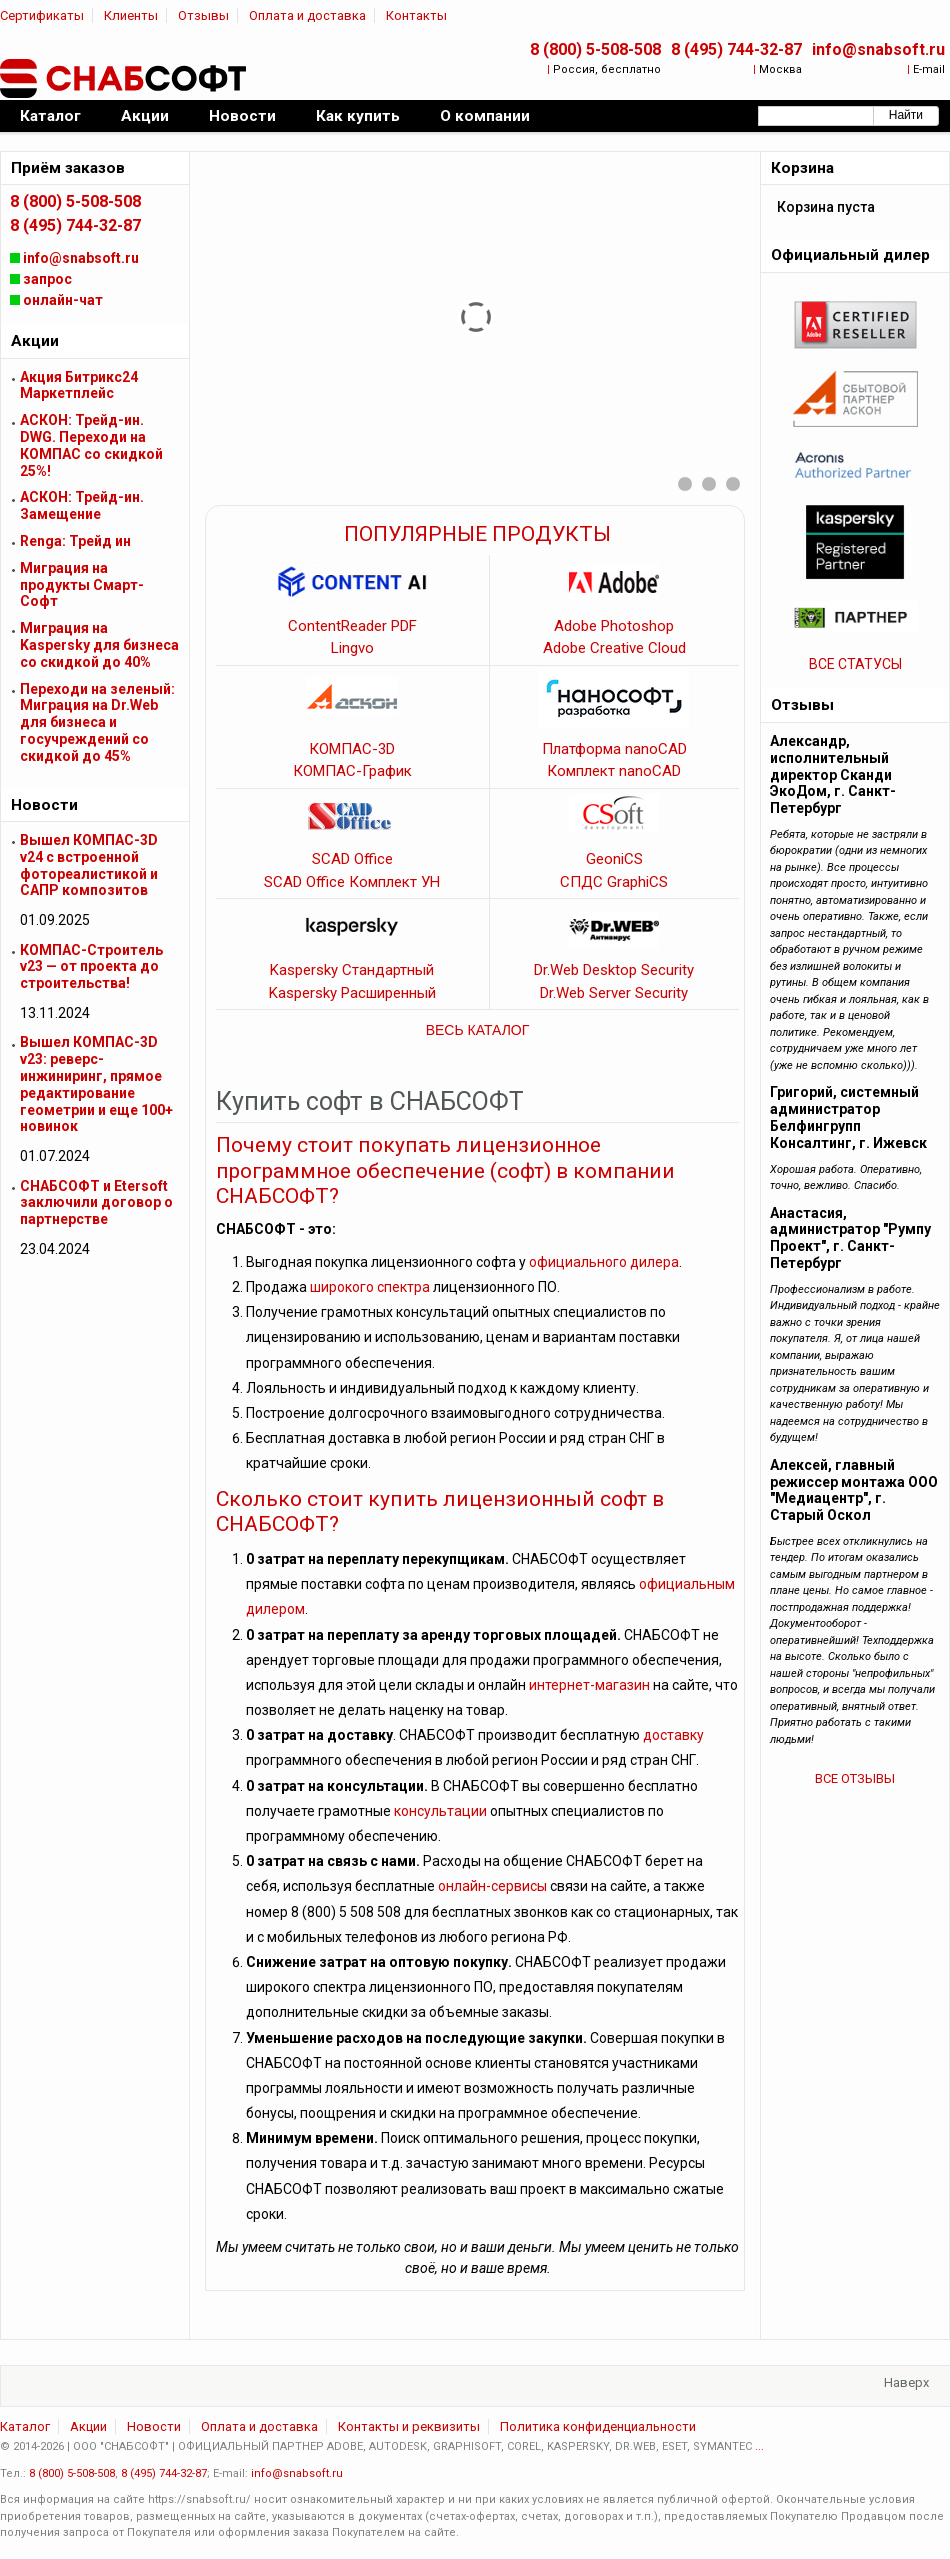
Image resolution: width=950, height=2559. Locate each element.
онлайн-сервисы (492, 1886)
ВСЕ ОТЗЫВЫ (855, 1778)
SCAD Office (352, 859)
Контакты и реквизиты (409, 2426)
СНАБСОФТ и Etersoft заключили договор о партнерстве (96, 1203)
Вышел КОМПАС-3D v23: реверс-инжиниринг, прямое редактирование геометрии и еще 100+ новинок (96, 1084)
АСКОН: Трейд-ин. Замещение (82, 505)
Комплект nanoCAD (614, 771)
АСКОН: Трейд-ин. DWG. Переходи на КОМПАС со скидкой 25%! (91, 445)
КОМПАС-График (352, 771)
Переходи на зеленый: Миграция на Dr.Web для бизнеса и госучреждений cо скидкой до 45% (97, 722)
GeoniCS (614, 859)
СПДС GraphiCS (614, 882)
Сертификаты (42, 15)
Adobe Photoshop (614, 626)
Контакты (416, 15)
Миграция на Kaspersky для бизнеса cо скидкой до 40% (99, 645)
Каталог (25, 2426)
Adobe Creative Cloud (614, 648)
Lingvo (352, 648)
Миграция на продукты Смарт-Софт (82, 585)
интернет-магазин (589, 1685)
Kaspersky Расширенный (352, 993)
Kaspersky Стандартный (352, 970)
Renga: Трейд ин (75, 541)
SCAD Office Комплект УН (352, 882)
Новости (154, 2426)
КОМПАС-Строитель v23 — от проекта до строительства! (91, 967)
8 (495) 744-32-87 (736, 49)
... (759, 2446)
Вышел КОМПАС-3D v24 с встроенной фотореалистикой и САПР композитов (89, 865)
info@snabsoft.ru (878, 49)
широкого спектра (370, 1287)
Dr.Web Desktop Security (614, 970)
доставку (673, 1735)
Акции (88, 2426)
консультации (440, 1811)
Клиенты (131, 15)
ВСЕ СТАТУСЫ (855, 664)
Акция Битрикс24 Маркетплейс (79, 385)
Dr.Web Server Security (614, 993)
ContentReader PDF (352, 626)
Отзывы (203, 15)
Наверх (906, 2382)
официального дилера (604, 1262)
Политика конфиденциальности (598, 2426)
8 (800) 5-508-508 (595, 49)
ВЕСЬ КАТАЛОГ (478, 1030)
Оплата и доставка (307, 15)
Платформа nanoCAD (614, 749)
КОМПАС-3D (352, 749)
